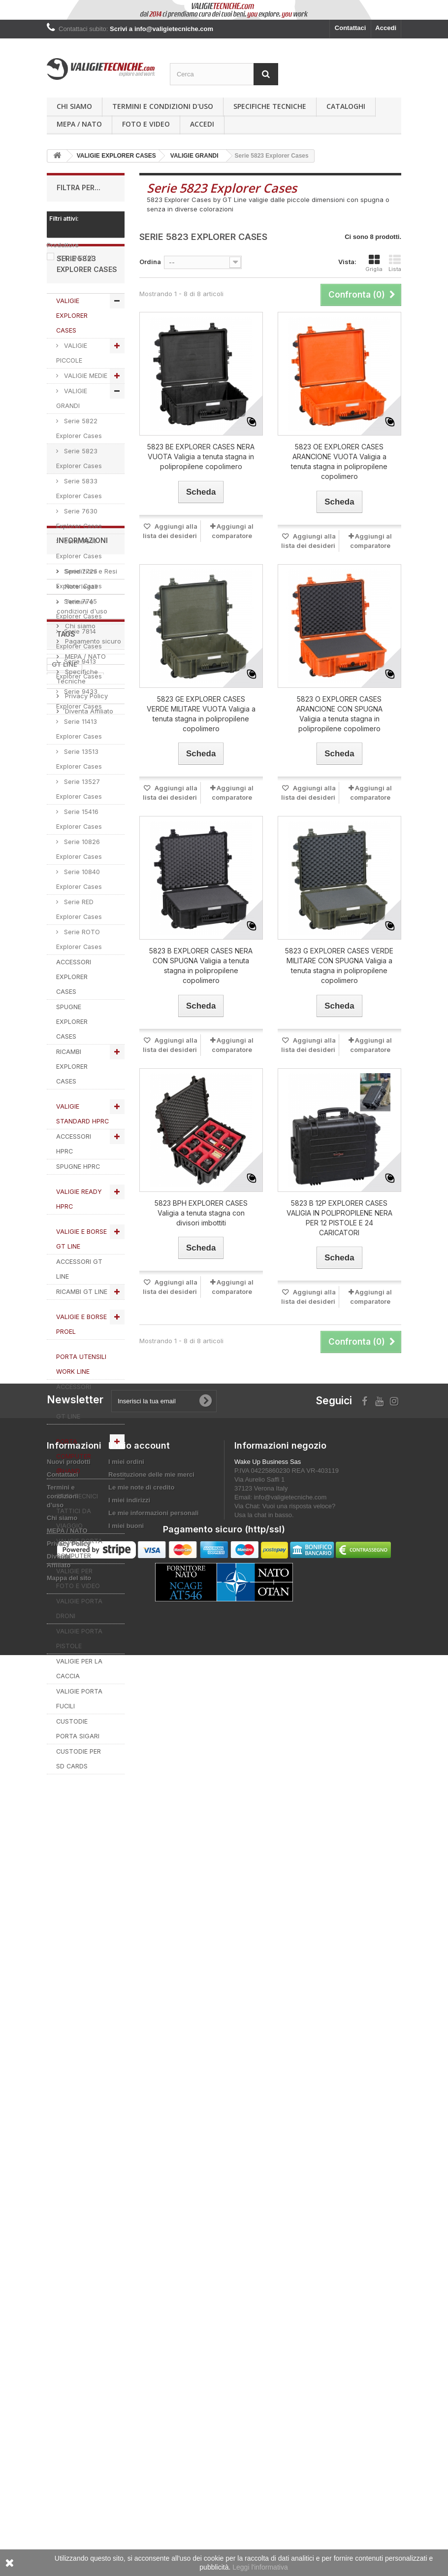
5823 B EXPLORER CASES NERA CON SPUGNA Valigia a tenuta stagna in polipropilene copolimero (201, 965)
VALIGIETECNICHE (81, 2111)
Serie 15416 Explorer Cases (79, 863)
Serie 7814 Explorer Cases (79, 683)
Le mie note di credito (141, 2336)
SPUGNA (66, 2156)
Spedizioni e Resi (90, 1874)
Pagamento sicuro (92, 1944)
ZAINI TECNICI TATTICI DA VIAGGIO (77, 1554)
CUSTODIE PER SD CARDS (78, 1803)
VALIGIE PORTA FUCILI (79, 1742)
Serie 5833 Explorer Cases (79, 532)
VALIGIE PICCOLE (71, 397)
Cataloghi (345, 106)
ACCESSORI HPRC (73, 1188)
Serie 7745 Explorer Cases (79, 653)
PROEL (62, 2185)
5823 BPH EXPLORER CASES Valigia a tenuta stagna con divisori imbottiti (201, 1213)
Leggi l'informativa (260, 2567)
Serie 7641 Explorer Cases (79, 592)
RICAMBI (96, 2126)
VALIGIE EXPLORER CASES (72, 359)
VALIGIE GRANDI (71, 442)
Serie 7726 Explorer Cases (79, 622)
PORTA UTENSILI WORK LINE (81, 1408)
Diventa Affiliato (88, 2014)
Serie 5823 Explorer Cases (79, 502)
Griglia (374, 263)
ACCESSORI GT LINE (79, 1313)
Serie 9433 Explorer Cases (79, 743)
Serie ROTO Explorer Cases (79, 983)
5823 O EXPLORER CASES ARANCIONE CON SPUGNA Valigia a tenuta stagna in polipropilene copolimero (339, 714)
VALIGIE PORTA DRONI (79, 1652)
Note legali (80, 1890)
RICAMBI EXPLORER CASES (72, 1110)
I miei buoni (126, 2375)
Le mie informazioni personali (153, 2362)
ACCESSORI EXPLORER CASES (73, 1020)
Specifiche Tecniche (269, 106)
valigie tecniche (77, 2141)
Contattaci (350, 28)
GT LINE (76, 258)
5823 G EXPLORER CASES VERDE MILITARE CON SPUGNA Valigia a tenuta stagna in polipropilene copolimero (339, 965)
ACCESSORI (71, 2170)
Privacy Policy (85, 1999)
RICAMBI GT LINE (81, 1335)
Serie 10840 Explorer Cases (79, 923)
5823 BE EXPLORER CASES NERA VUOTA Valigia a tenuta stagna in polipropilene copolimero (201, 456)
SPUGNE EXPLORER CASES (72, 1065)
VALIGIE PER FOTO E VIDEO (78, 1622)
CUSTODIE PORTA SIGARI (77, 1773)
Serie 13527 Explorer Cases (79, 833)
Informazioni (82, 1847)
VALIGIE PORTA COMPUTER (79, 1592)
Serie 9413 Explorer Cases (79, 713)
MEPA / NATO (79, 124)
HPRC (61, 2126)
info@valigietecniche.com (290, 2346)
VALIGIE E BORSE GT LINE (81, 1283)
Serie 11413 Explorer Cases (79, 773)
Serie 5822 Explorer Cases (79, 472)
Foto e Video (146, 124)
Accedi (385, 28)
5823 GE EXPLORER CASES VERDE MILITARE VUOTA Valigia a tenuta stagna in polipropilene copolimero (201, 714)
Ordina (150, 262)
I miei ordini (126, 2311)
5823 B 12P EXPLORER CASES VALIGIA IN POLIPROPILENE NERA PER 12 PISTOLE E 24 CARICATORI (339, 1218)
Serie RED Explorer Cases (79, 953)
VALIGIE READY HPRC (79, 1243)
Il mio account (139, 2295)
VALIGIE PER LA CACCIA (79, 1712)
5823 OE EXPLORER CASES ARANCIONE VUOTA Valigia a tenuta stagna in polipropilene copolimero (339, 461)
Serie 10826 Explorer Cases (79, 893)
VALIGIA (96, 2185)
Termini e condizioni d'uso (162, 106)
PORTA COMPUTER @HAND (73, 1500)
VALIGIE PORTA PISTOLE (79, 1682)
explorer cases (75, 2097)
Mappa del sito (69, 2427)
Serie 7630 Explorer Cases (79, 562)
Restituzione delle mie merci (151, 2324)
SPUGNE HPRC (78, 1210)
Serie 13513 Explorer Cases (79, 803)
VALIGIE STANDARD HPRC (82, 1158)
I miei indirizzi (129, 2349)
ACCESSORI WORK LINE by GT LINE (77, 1445)
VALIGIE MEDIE (84, 419)
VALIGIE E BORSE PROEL (81, 1368)
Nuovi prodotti (69, 2311)
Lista (394, 263)
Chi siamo (74, 106)
